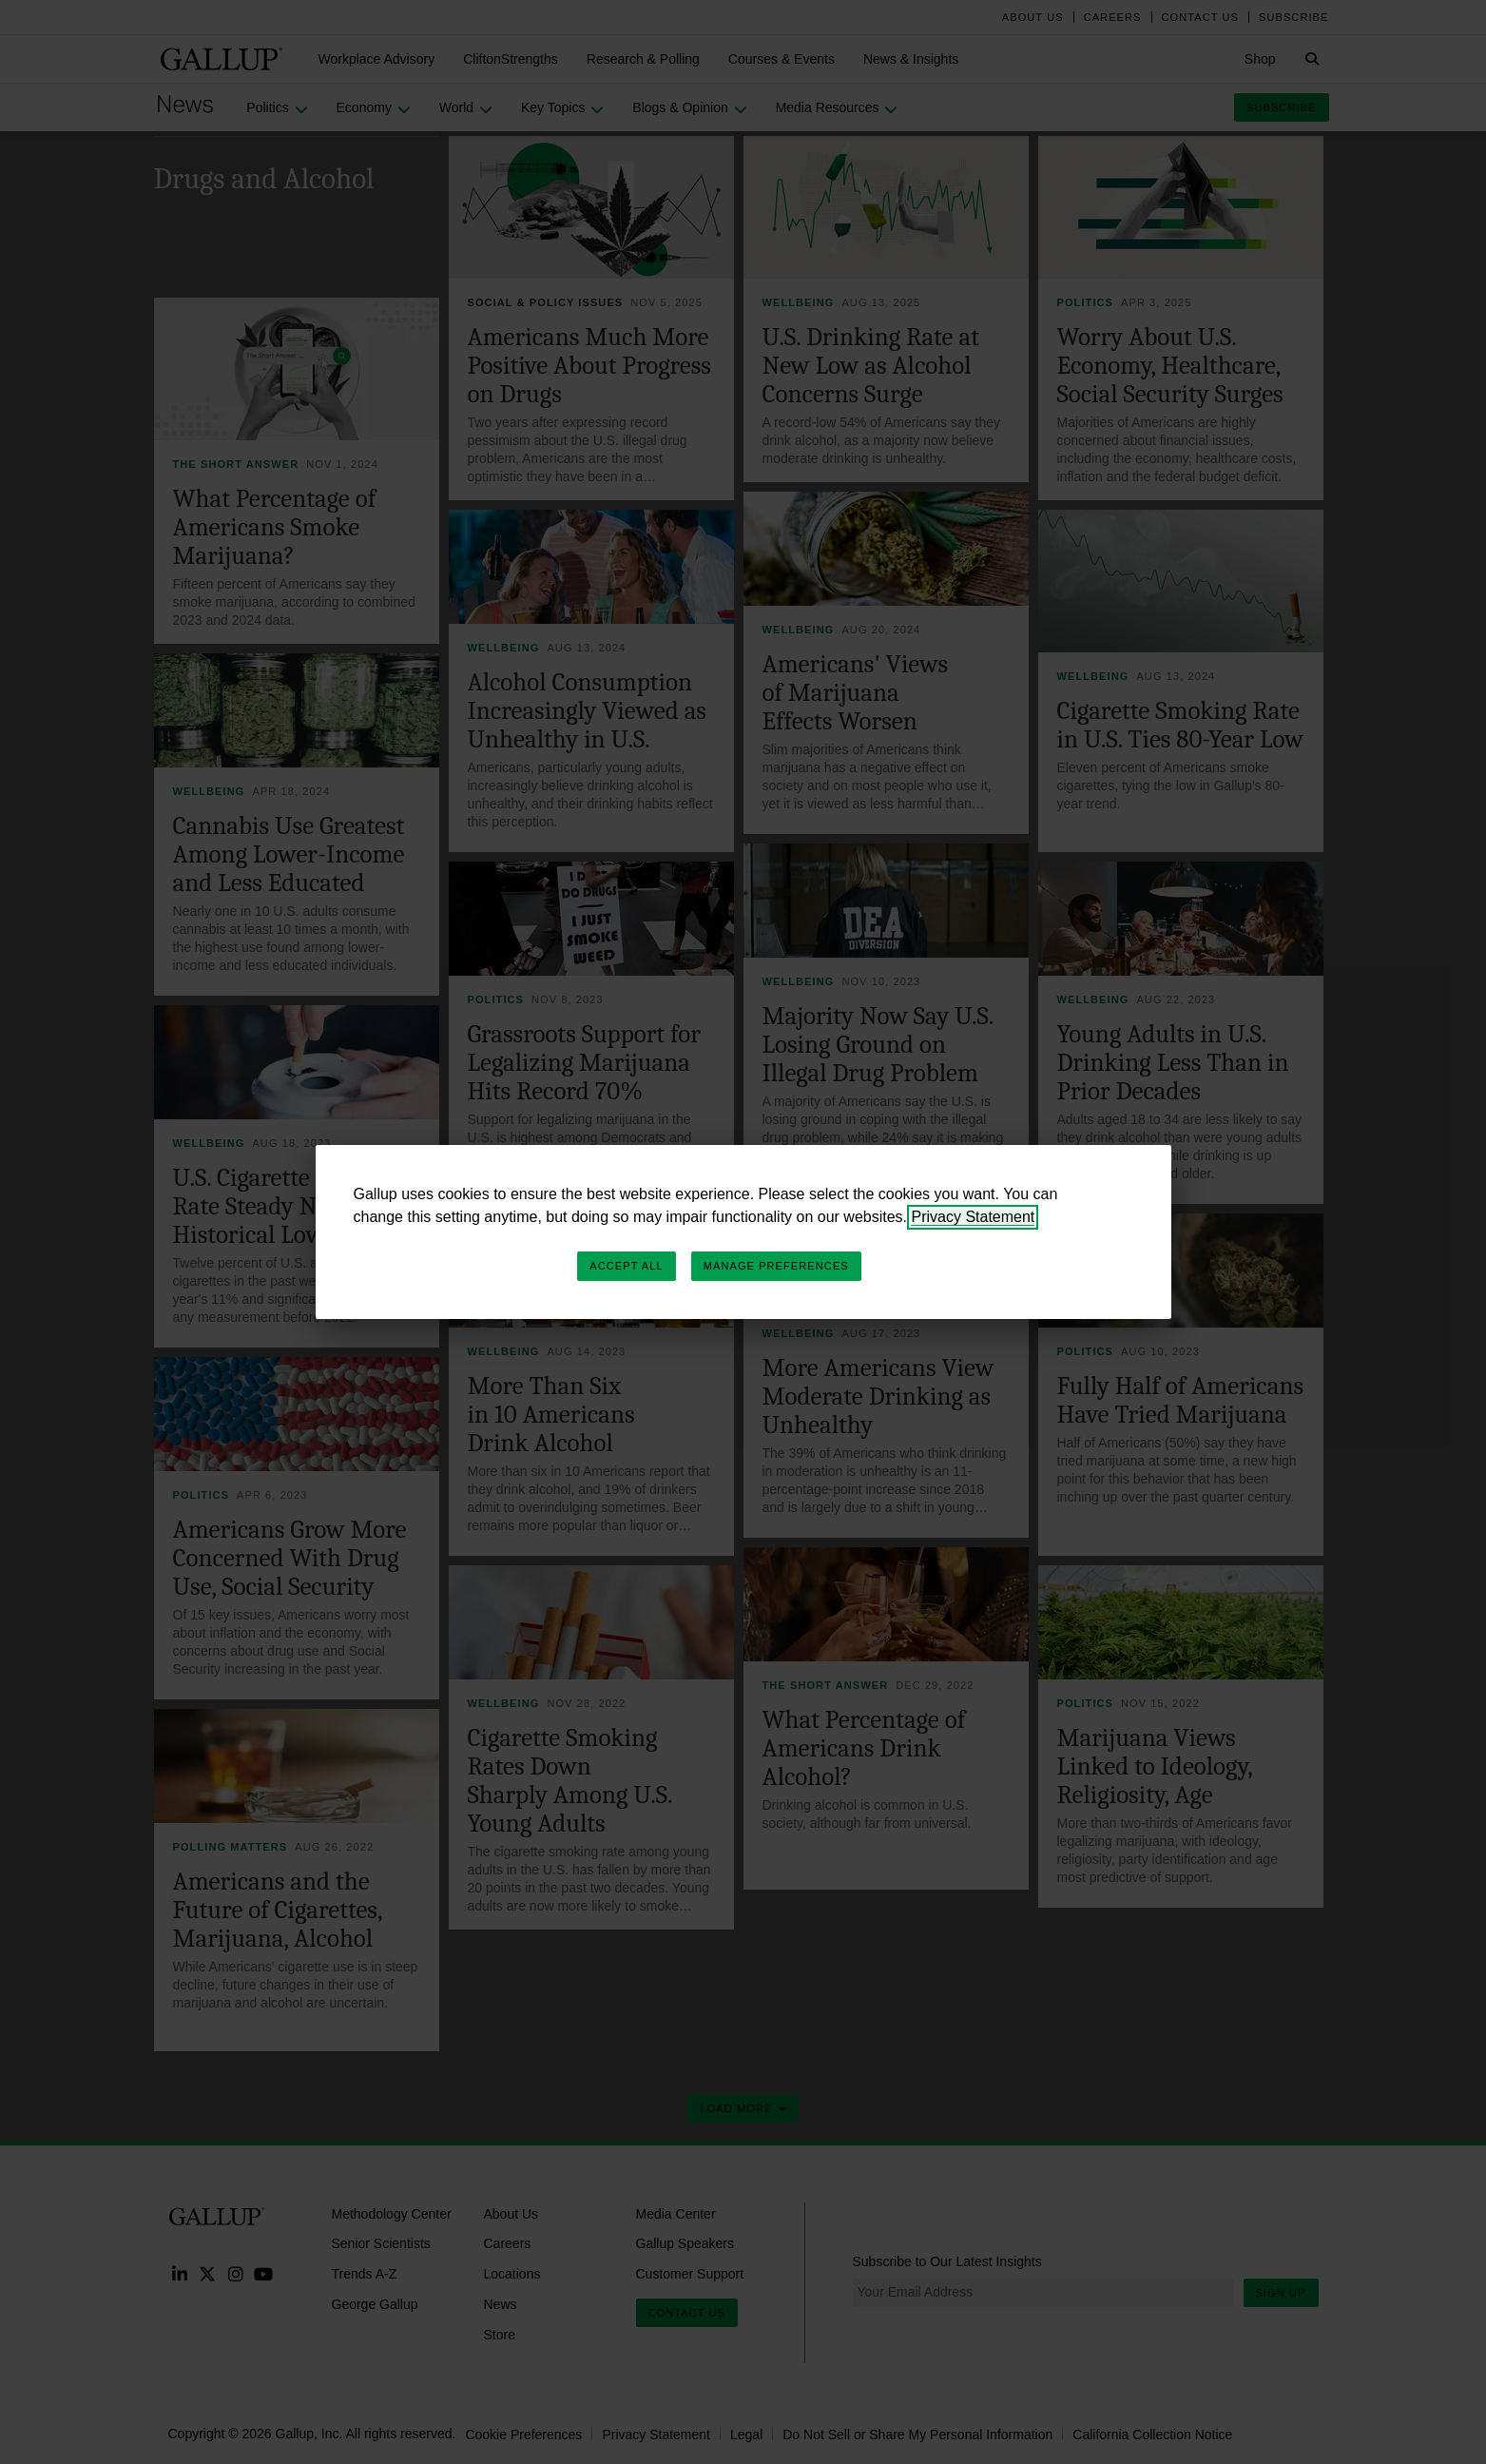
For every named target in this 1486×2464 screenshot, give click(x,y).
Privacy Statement (972, 1217)
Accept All (626, 1265)
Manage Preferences (776, 1265)
